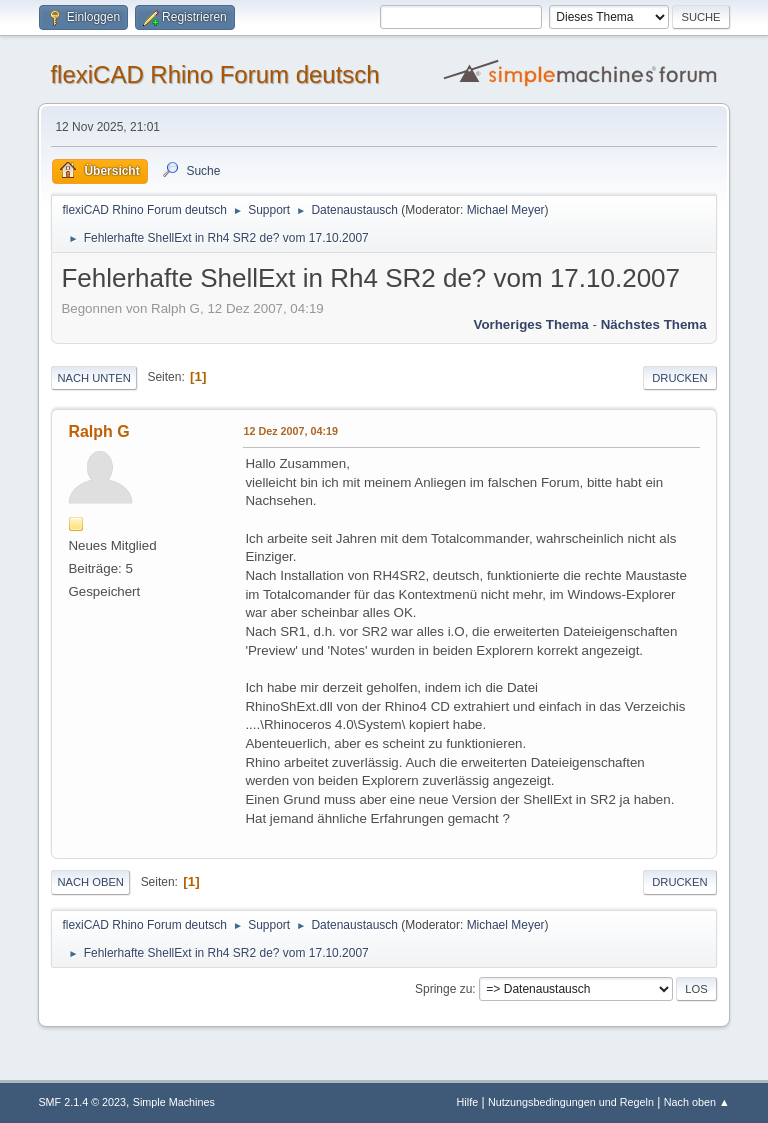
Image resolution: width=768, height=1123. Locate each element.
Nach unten (93, 378)
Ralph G (98, 431)
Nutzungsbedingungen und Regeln (571, 1102)
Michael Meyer (506, 210)
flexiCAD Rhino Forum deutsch (214, 74)
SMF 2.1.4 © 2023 (82, 1102)
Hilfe (468, 1102)
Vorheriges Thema (530, 324)
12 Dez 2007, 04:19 (290, 431)
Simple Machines (174, 1102)
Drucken (679, 378)
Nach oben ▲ (697, 1102)
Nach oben (90, 882)
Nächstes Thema (654, 324)
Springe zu (443, 989)
